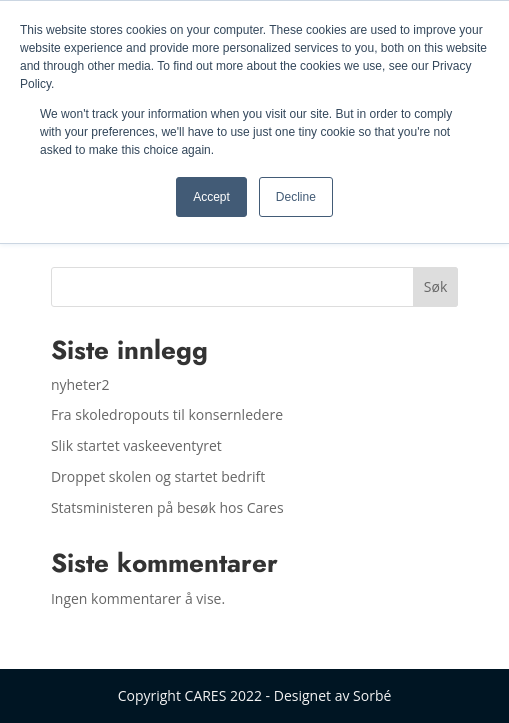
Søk (435, 286)
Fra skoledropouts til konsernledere (167, 414)
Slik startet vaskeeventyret (136, 445)
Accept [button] (211, 197)
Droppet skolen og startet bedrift (158, 476)
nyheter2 (80, 384)
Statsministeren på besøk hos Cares (167, 507)
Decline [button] (296, 197)
